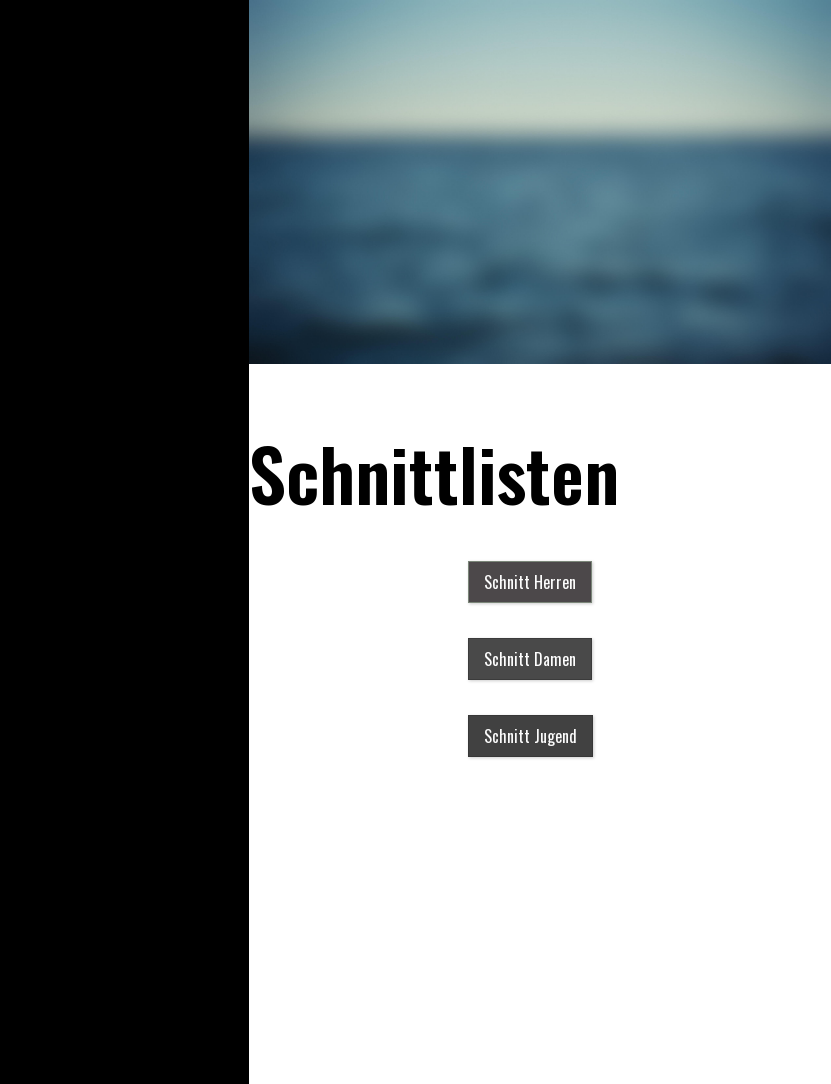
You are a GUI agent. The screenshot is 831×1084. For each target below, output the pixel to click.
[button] (530, 582)
